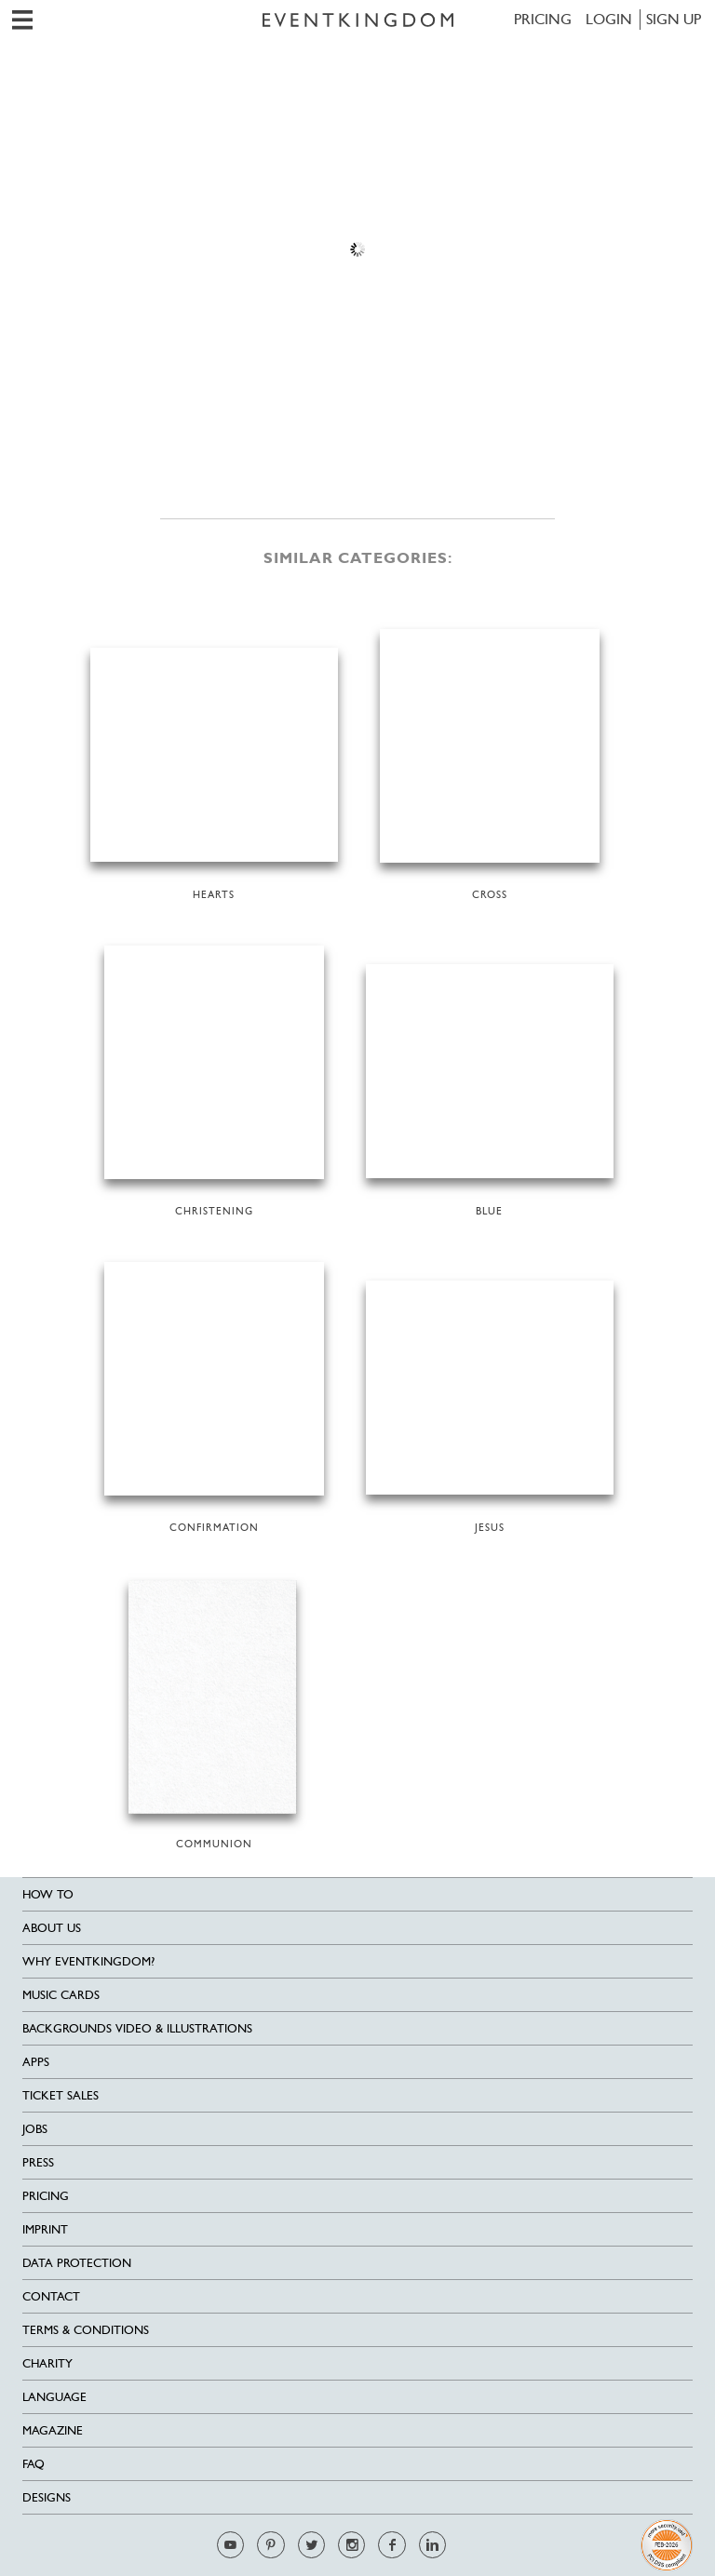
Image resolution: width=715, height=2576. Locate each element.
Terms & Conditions (85, 2330)
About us (51, 1928)
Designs (46, 2497)
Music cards (61, 1995)
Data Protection (76, 2263)
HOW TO (48, 1894)
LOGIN (609, 19)
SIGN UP (673, 19)
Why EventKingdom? (88, 1961)
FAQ (33, 2464)
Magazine (52, 2430)
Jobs (34, 2129)
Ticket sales (60, 2095)
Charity (47, 2363)
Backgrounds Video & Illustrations (137, 2028)
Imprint (45, 2229)
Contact (51, 2296)
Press (38, 2162)
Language (54, 2397)
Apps (35, 2062)
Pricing (543, 19)
